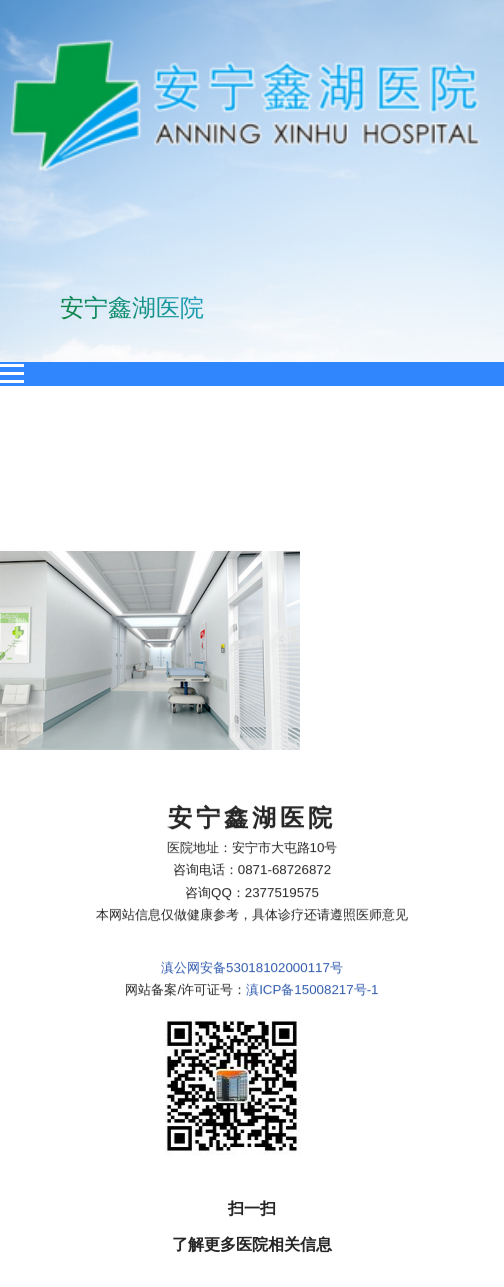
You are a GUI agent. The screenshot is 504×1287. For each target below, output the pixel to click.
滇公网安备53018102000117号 (252, 856)
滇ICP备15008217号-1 (312, 879)
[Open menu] (12, 374)
